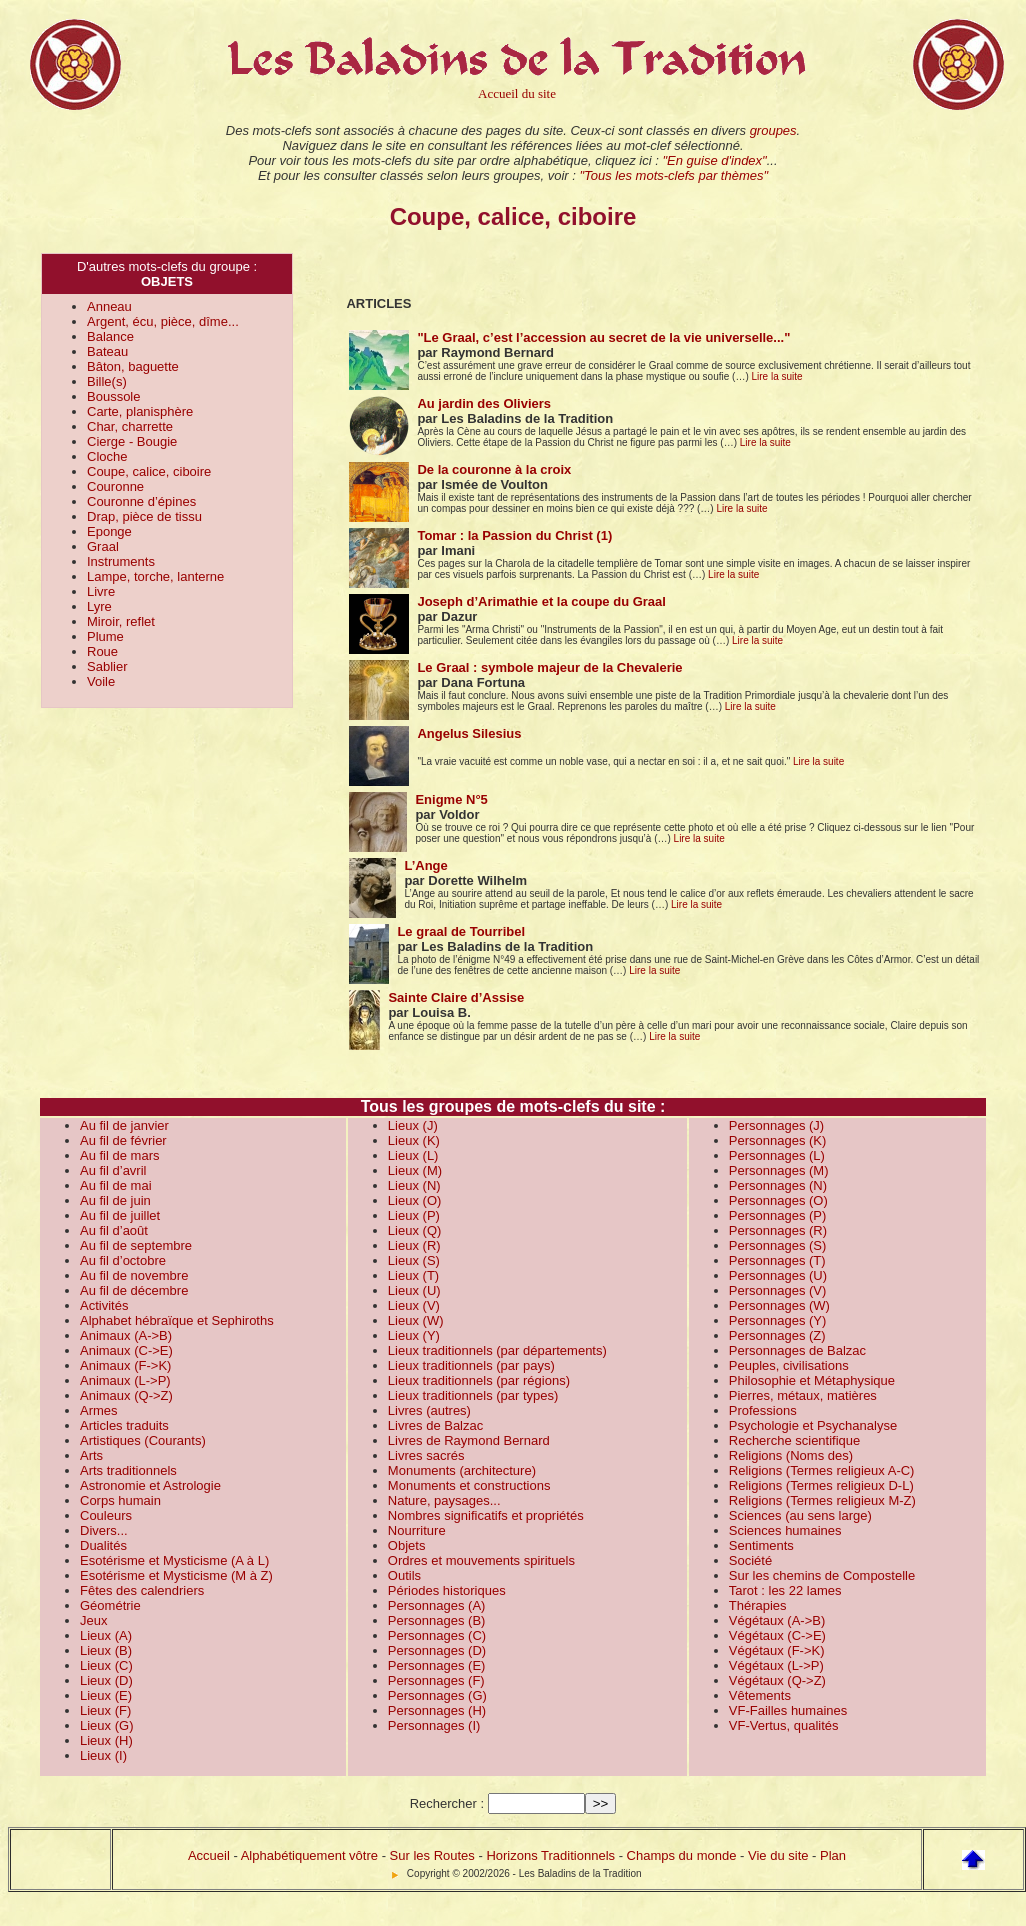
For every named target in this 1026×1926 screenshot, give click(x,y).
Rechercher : (447, 1803)
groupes (773, 130)
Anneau (109, 306)
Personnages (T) (777, 1260)
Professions (763, 1410)
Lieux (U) (414, 1290)
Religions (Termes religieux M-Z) (822, 1500)
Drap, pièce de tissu (144, 516)
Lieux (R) (414, 1245)
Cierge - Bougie (132, 441)
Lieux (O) (414, 1200)
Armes (99, 1410)
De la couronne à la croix (494, 469)
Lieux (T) (413, 1275)
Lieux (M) (415, 1170)
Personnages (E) (437, 1665)
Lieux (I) (103, 1755)
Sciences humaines (785, 1530)
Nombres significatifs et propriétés (486, 1515)
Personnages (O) (778, 1200)
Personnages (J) (776, 1125)
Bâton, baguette (133, 366)
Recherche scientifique (795, 1440)
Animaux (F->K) (125, 1365)
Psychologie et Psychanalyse (813, 1425)
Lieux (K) (414, 1140)
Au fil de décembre (134, 1290)
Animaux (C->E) (126, 1350)
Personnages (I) (434, 1725)
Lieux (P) (414, 1215)
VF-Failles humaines (788, 1710)
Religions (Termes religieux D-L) (821, 1485)
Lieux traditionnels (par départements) (497, 1350)
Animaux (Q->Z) (126, 1395)
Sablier (107, 666)
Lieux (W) (416, 1320)
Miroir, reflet (121, 621)
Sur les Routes (432, 1855)
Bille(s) (107, 381)
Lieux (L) (413, 1155)
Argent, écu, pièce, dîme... (163, 321)
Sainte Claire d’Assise (456, 997)
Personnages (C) (437, 1635)
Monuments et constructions (469, 1485)
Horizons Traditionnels (550, 1855)
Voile (101, 681)
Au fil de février (123, 1140)
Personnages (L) (777, 1155)
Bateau (107, 351)
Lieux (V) (414, 1305)
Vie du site (778, 1855)
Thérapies (758, 1605)
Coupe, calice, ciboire (149, 471)
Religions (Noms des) (791, 1455)
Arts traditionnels (128, 1470)
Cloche (107, 456)
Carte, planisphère (140, 411)
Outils (404, 1575)
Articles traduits (124, 1425)
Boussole (113, 396)
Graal (103, 546)
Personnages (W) (779, 1305)
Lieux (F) (105, 1710)
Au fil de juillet (120, 1215)
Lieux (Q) (414, 1230)
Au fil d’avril (113, 1170)
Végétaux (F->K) (777, 1650)
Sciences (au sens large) (800, 1515)
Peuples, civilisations (789, 1365)
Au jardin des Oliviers (484, 403)
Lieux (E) (106, 1695)
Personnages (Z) (777, 1335)
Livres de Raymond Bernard (469, 1440)
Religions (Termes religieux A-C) (822, 1470)
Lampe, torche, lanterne (155, 576)
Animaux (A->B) (126, 1335)
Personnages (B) (437, 1620)
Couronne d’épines (141, 501)
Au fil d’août (114, 1230)
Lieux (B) (106, 1650)
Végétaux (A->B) (777, 1620)
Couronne (115, 486)
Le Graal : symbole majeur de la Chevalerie (549, 667)
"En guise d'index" (714, 160)
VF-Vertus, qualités (784, 1725)
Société (750, 1560)
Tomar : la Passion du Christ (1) (514, 535)
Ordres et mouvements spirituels (481, 1560)
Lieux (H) (106, 1740)
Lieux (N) (414, 1185)
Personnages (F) (436, 1680)
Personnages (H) (437, 1710)
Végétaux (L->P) (776, 1665)
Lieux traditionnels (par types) (473, 1395)
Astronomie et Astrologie (150, 1485)
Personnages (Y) (778, 1320)
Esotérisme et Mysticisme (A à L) (174, 1560)
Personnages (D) (437, 1650)
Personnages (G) (437, 1695)
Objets (407, 1545)
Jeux (93, 1620)
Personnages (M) (779, 1170)
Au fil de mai (116, 1185)
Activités (104, 1305)
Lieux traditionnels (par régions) (479, 1380)
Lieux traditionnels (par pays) (471, 1365)
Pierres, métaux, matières (803, 1395)
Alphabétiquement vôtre (309, 1855)
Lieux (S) (414, 1260)
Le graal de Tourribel (461, 931)
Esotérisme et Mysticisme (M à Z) (176, 1575)
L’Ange (425, 865)
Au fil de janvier (124, 1125)
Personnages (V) (778, 1290)
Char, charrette (130, 426)
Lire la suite (777, 376)
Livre (101, 591)
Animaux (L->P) (125, 1380)
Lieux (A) (106, 1635)
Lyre (99, 606)
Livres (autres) (429, 1410)
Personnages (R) (778, 1230)
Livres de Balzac (435, 1425)
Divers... (104, 1530)
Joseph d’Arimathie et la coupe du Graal (541, 601)
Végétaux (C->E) (777, 1635)
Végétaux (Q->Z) (777, 1680)
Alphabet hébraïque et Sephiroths (177, 1320)
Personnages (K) (778, 1140)
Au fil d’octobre (123, 1260)
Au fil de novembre (134, 1275)
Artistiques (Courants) (143, 1440)
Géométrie (110, 1605)
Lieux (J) (413, 1125)
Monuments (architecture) (462, 1470)
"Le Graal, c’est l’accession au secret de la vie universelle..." (603, 337)
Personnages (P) (778, 1215)
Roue (102, 651)
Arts (91, 1455)
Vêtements (760, 1695)
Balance (110, 336)
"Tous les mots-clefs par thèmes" (673, 175)
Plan (833, 1855)
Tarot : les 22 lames (785, 1590)
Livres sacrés (426, 1455)
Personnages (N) (778, 1185)
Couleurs (106, 1515)
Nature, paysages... (444, 1500)
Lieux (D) (106, 1680)
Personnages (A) (437, 1605)
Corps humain (120, 1500)
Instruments (121, 561)
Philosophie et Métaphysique (812, 1380)
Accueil (209, 1855)
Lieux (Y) (414, 1335)
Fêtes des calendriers (142, 1590)
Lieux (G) (106, 1725)
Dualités (103, 1545)
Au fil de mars (119, 1155)
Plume (105, 636)
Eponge (109, 531)
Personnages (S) (778, 1245)
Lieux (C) (106, 1665)
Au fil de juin (115, 1200)
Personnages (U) (778, 1275)
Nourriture (417, 1530)
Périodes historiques (447, 1590)
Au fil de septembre (136, 1245)
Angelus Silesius (469, 733)
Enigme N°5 (451, 799)
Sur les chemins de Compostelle (822, 1575)
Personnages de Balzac (797, 1350)
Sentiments (761, 1545)
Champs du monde (682, 1855)
